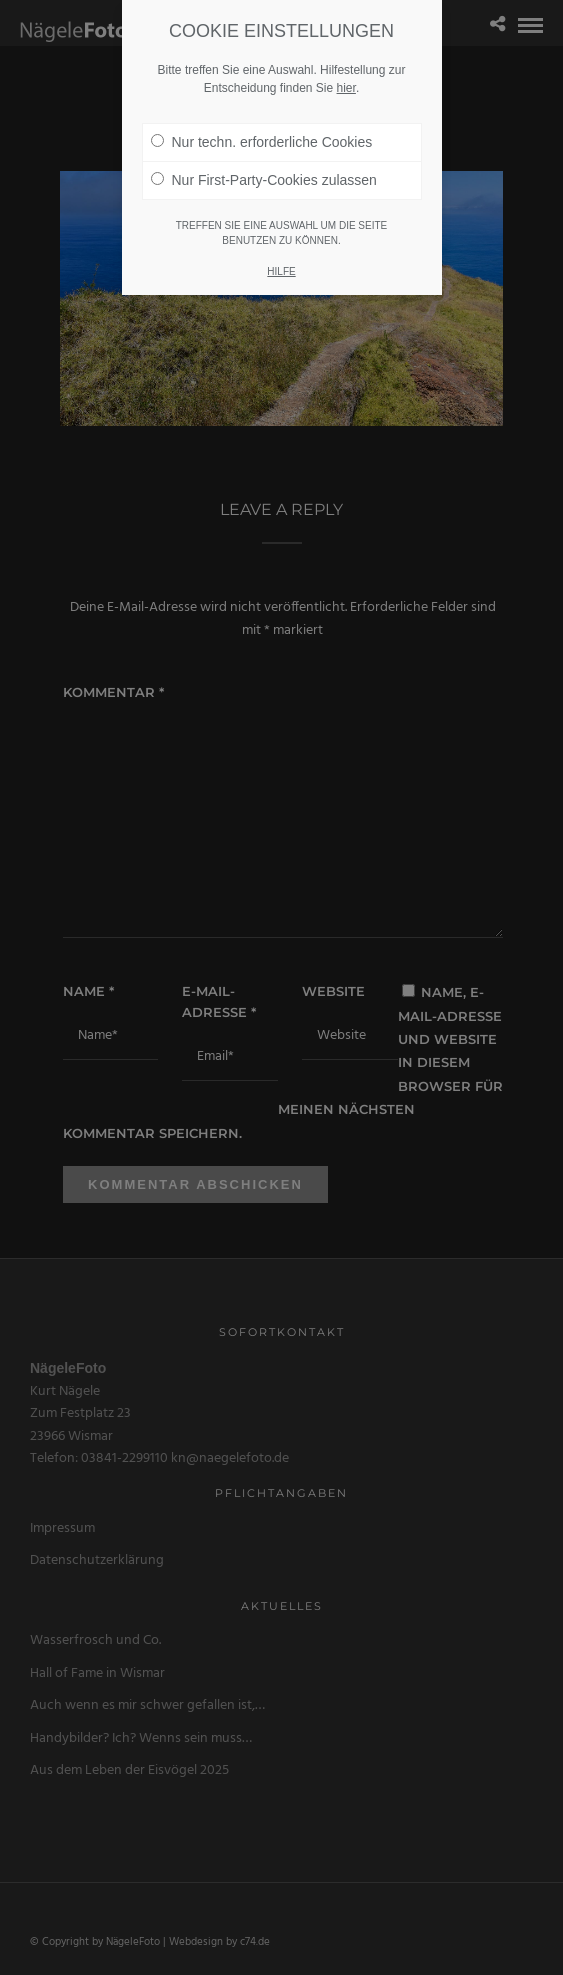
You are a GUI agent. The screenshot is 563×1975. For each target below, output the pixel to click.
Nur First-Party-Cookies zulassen (264, 180)
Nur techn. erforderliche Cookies (262, 142)
